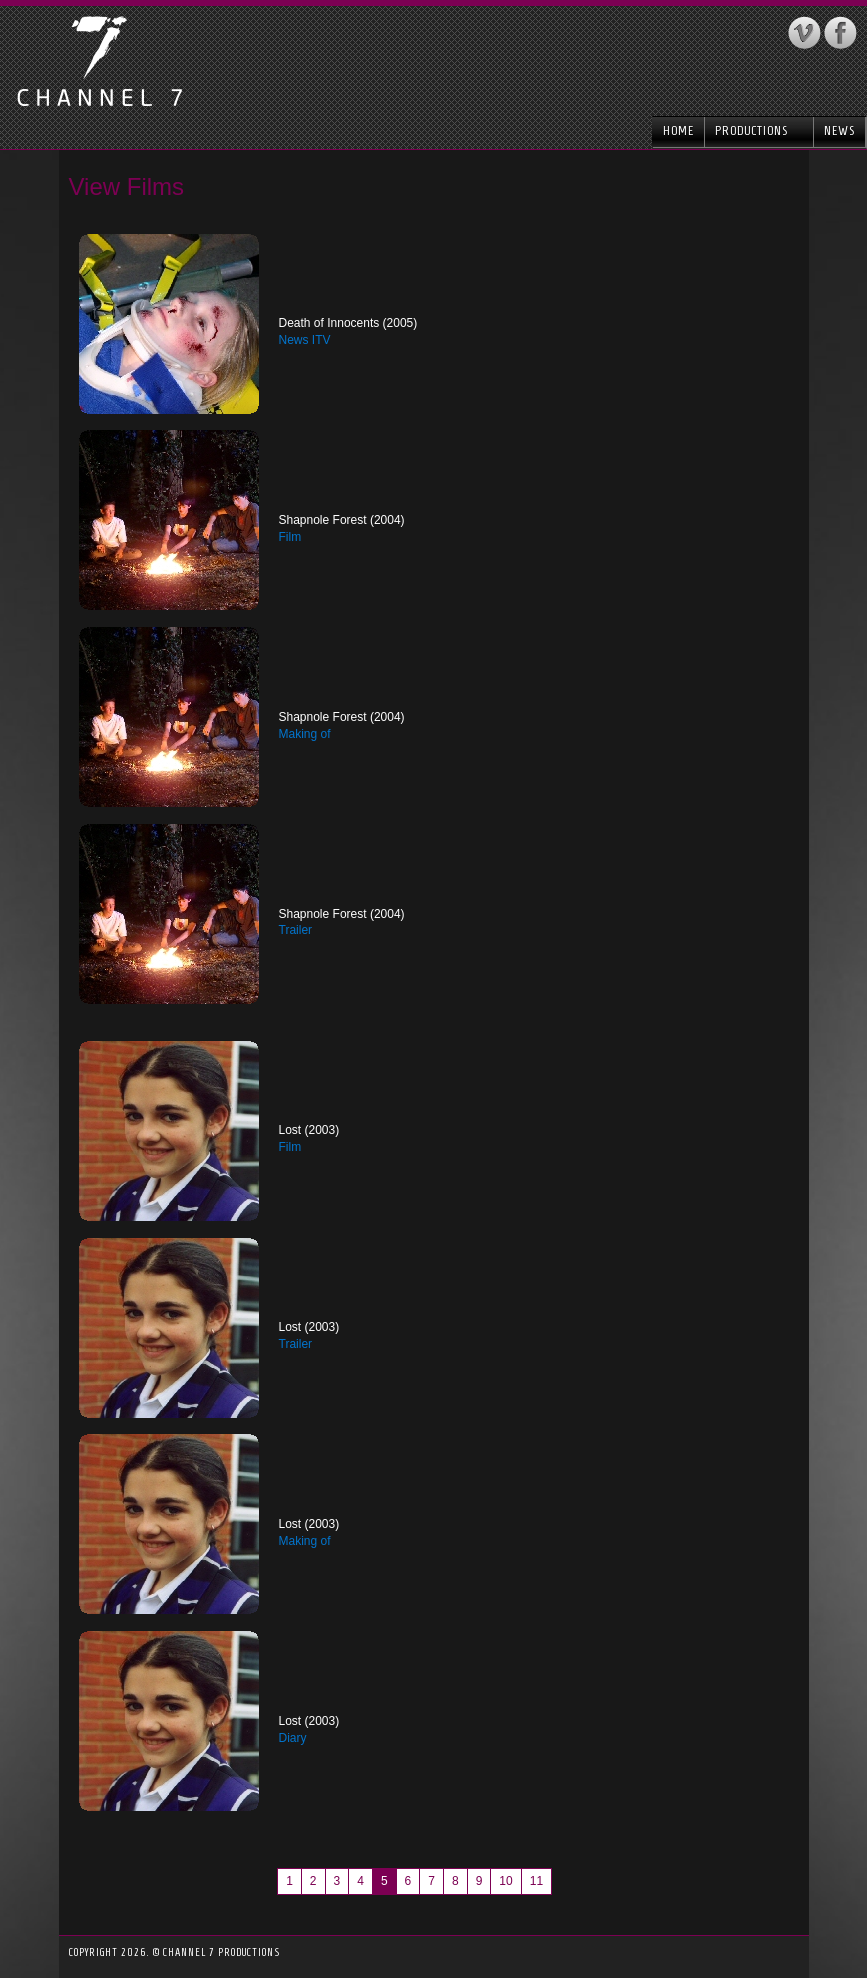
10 (505, 1881)
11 (536, 1881)
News (839, 130)
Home (678, 130)
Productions (759, 130)
